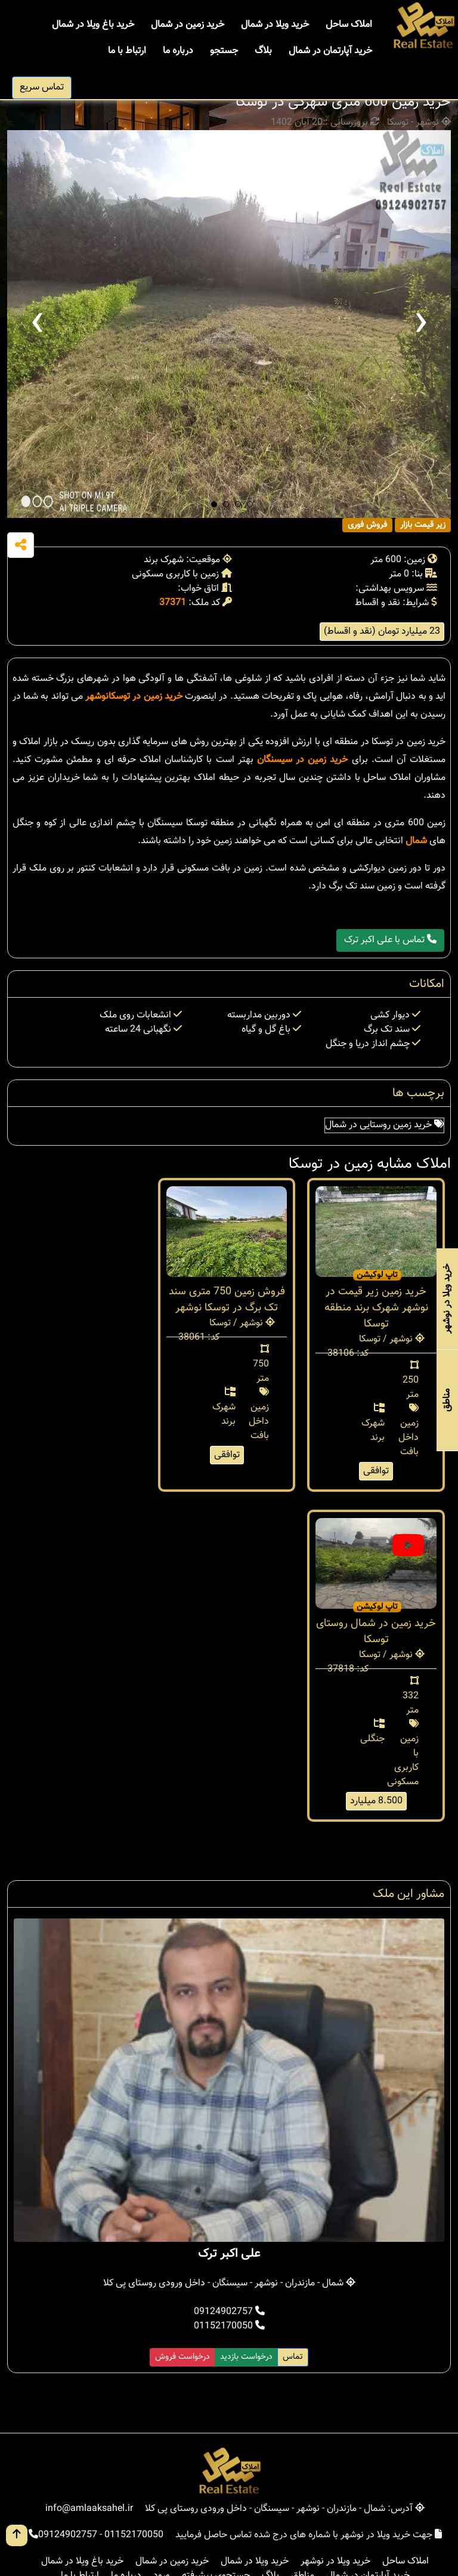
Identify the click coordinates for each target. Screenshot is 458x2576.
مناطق (447, 1400)
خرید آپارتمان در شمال (330, 51)
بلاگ (263, 51)
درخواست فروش (182, 2357)
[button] (214, 504)
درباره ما (178, 51)
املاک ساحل (349, 24)
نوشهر (97, 696)
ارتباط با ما (127, 51)
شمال (416, 841)
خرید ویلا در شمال (275, 24)
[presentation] (37, 324)
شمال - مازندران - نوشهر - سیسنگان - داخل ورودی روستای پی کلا (229, 2283)
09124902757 (229, 2311)
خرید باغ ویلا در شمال (93, 24)
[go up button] (16, 2535)
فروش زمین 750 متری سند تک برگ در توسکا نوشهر (227, 1300)
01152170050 (229, 2326)
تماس (293, 2357)
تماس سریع (42, 87)
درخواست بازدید (246, 2357)
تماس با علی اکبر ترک (390, 940)
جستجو (224, 51)
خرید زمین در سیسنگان (302, 759)
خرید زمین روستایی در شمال (384, 1125)
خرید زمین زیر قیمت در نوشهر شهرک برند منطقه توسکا (376, 1308)
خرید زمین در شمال (187, 24)
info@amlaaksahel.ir (89, 2508)
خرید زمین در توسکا (145, 696)
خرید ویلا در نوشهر (335, 2561)
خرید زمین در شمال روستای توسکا (376, 1631)
